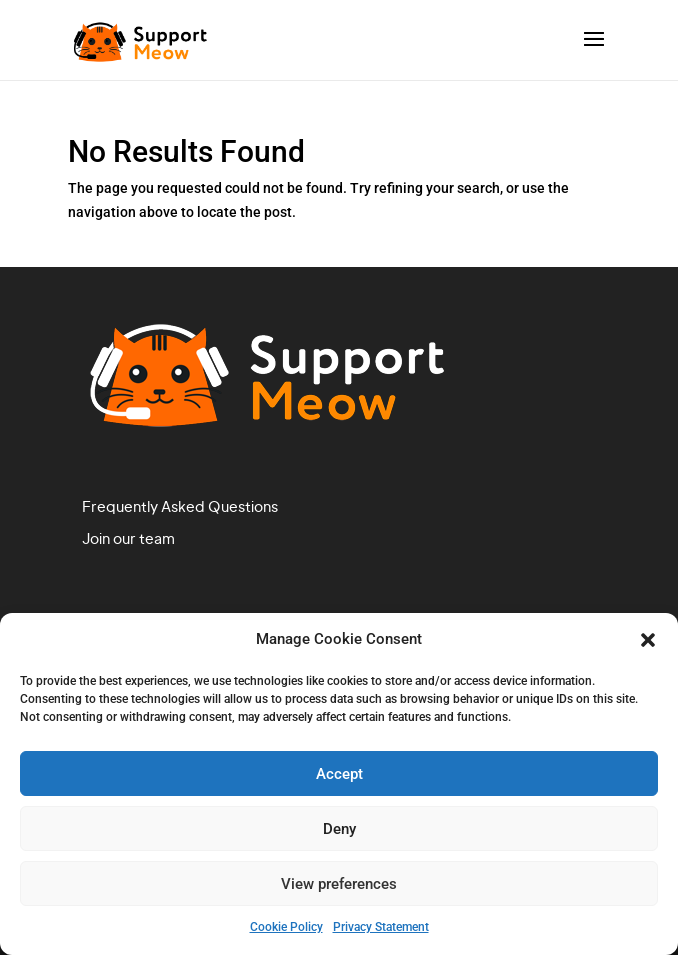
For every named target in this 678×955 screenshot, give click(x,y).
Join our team (128, 540)
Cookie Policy (286, 927)
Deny (339, 829)
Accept (339, 774)
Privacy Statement (381, 927)
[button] (648, 640)
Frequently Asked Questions (180, 508)
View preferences (339, 884)
